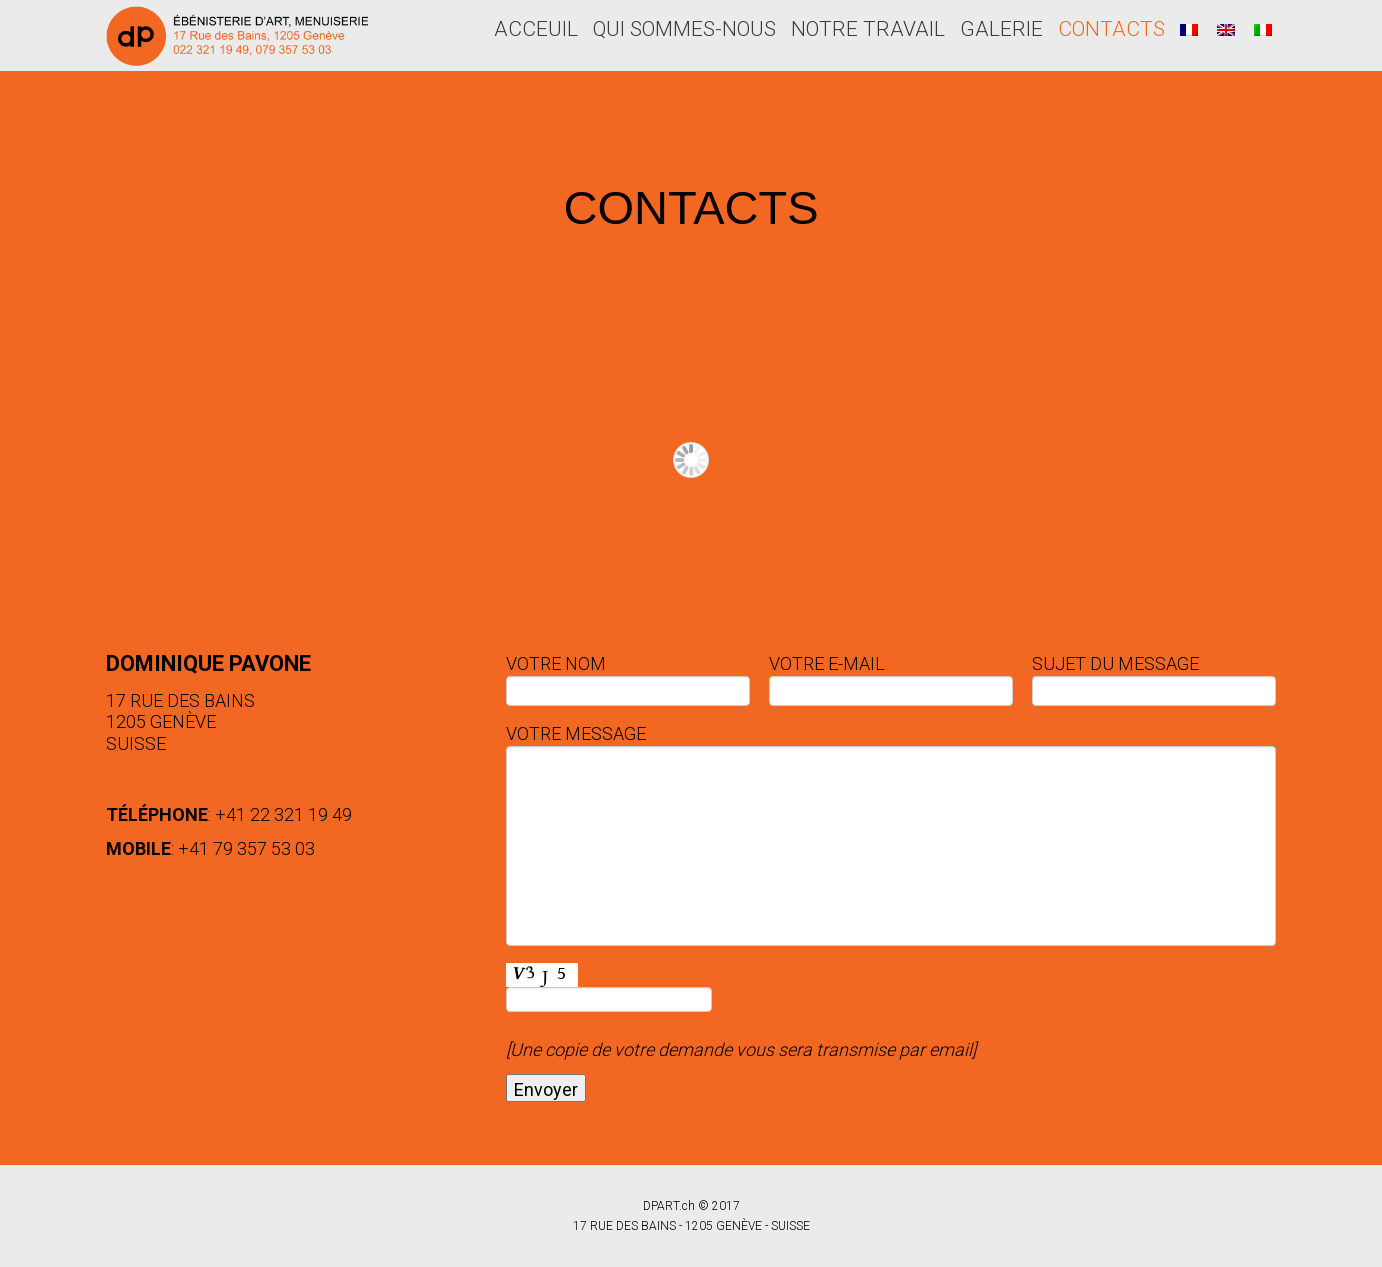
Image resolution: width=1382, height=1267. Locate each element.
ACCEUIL (536, 29)
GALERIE (1001, 29)
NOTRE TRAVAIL (868, 29)
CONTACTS (1111, 29)
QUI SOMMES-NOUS (684, 29)
